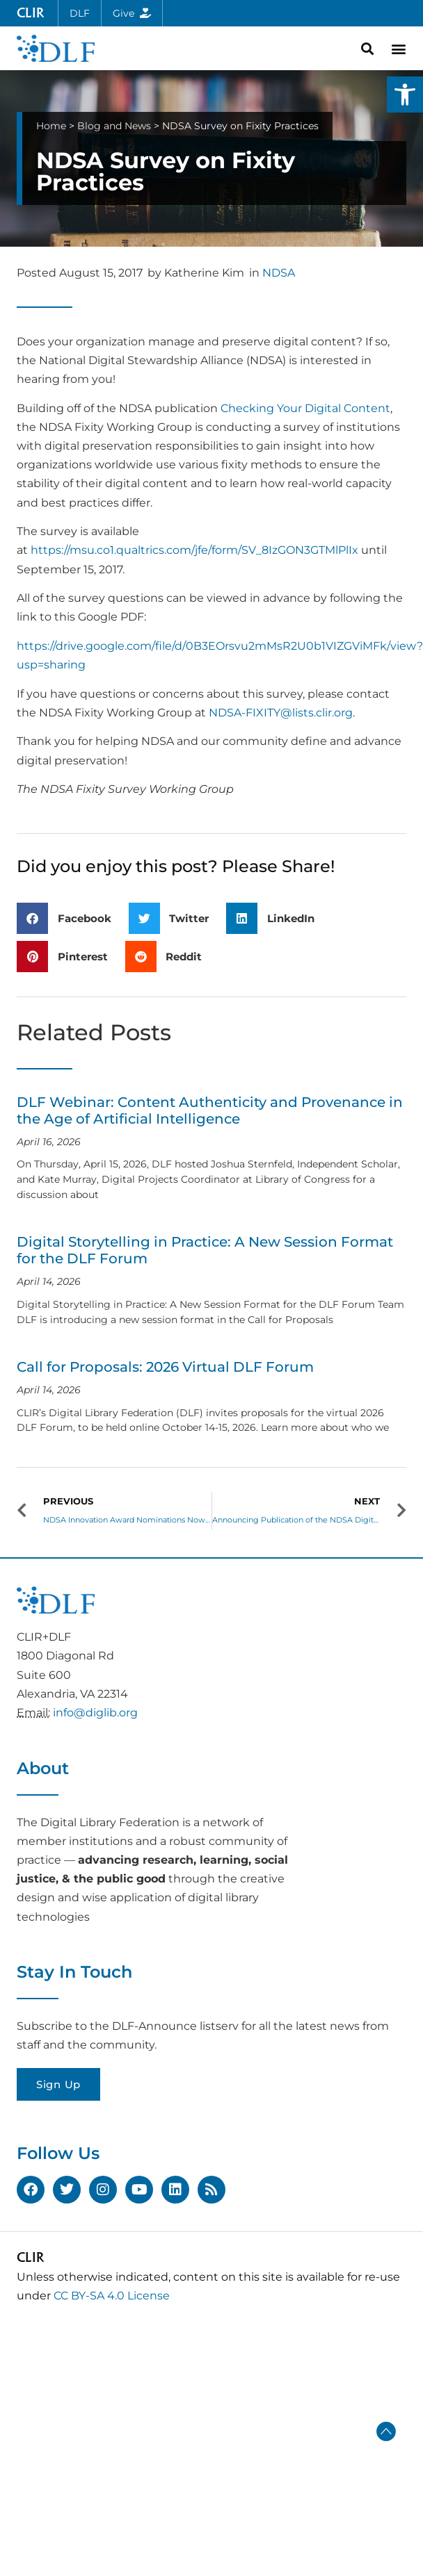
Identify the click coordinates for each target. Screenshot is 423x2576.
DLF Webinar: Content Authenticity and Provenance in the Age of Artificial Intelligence (210, 1110)
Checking (247, 408)
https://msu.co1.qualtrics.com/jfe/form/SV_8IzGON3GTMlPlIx (194, 550)
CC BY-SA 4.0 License (112, 2295)
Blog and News (114, 126)
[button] (405, 94)
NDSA (278, 272)
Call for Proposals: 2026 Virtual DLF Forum (165, 1367)
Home (51, 126)
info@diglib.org (95, 1712)
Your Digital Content (333, 408)
